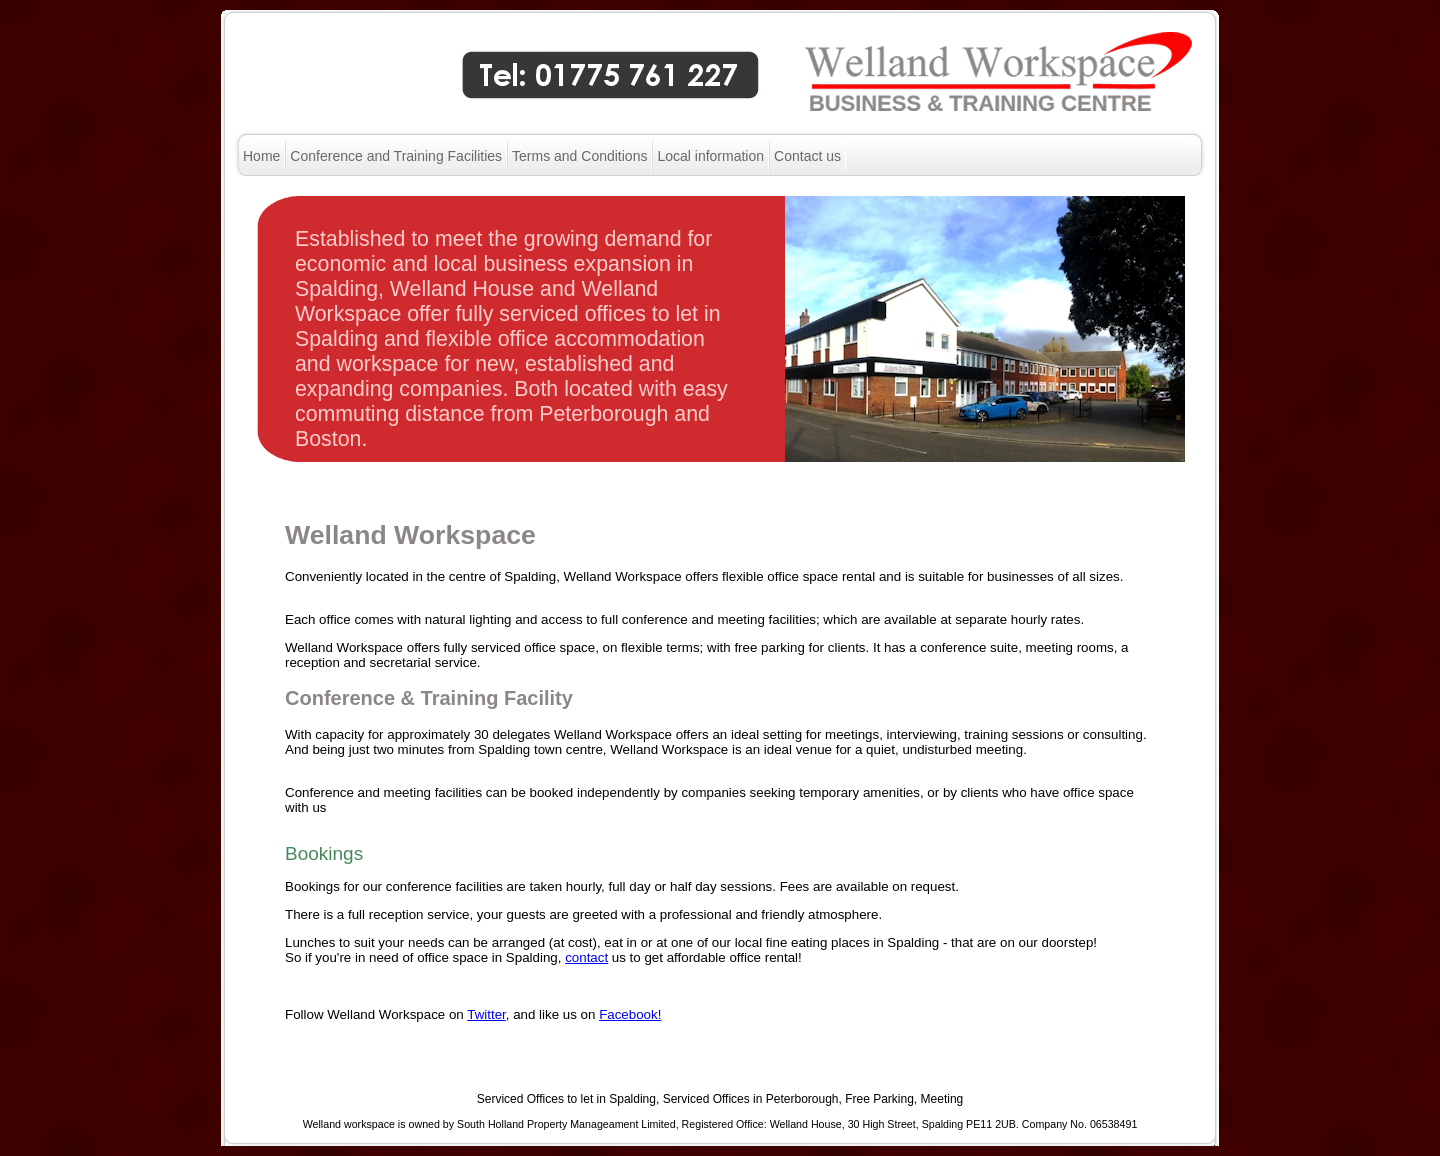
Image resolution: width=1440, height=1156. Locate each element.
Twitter (486, 1014)
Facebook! (630, 1014)
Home (261, 156)
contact (586, 957)
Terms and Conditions (579, 156)
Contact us (807, 156)
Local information (710, 156)
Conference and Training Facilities (396, 156)
